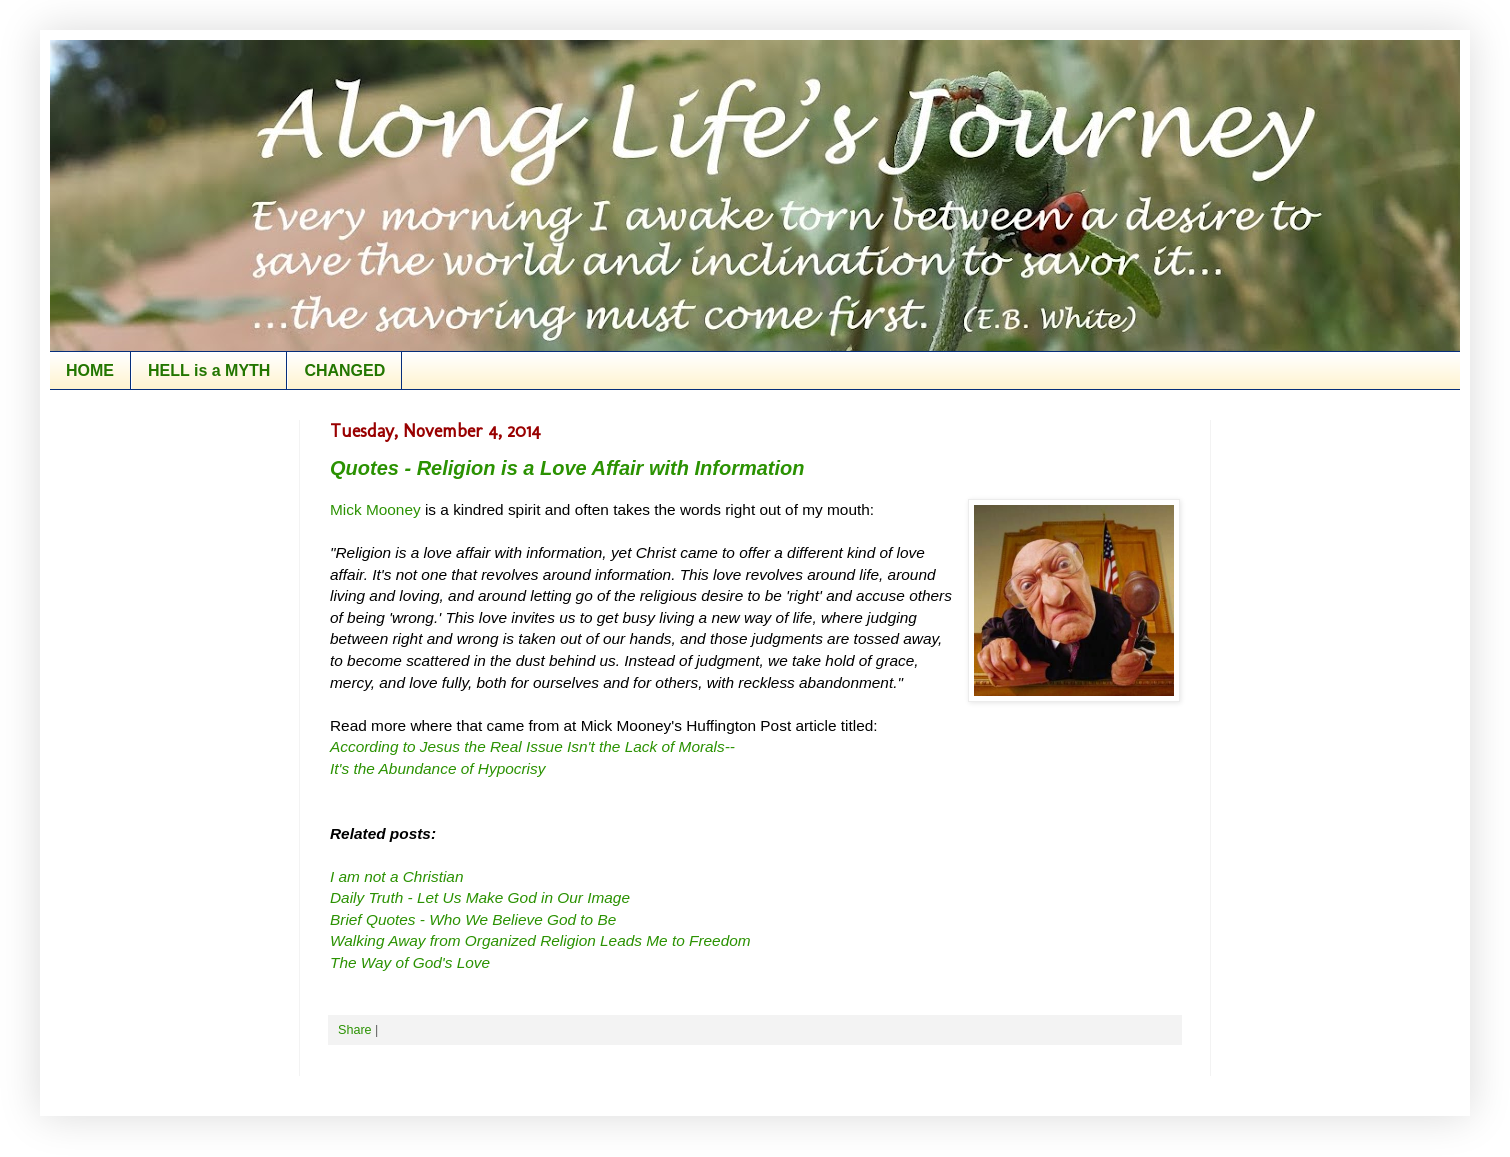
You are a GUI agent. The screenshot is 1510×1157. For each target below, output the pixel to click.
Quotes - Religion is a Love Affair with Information (567, 468)
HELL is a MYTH (209, 370)
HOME (90, 370)
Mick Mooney (375, 509)
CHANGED (344, 370)
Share (355, 1030)
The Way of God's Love (410, 962)
